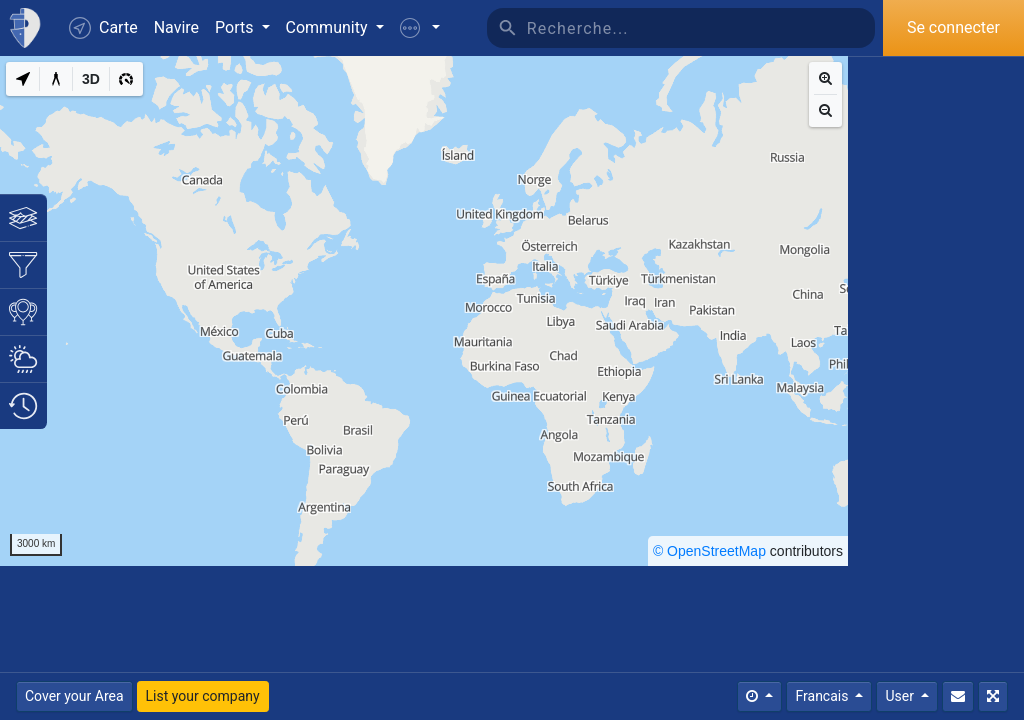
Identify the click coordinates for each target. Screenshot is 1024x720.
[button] (420, 28)
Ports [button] (236, 27)
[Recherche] (701, 28)
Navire (176, 27)
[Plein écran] (993, 696)
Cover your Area (74, 696)
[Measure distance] (56, 79)
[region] (424, 311)
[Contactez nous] (958, 696)
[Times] (759, 696)
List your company (203, 696)
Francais (823, 696)
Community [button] (329, 27)
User (901, 696)
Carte (103, 28)
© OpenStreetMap (709, 551)
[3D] (91, 79)
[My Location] (23, 79)
